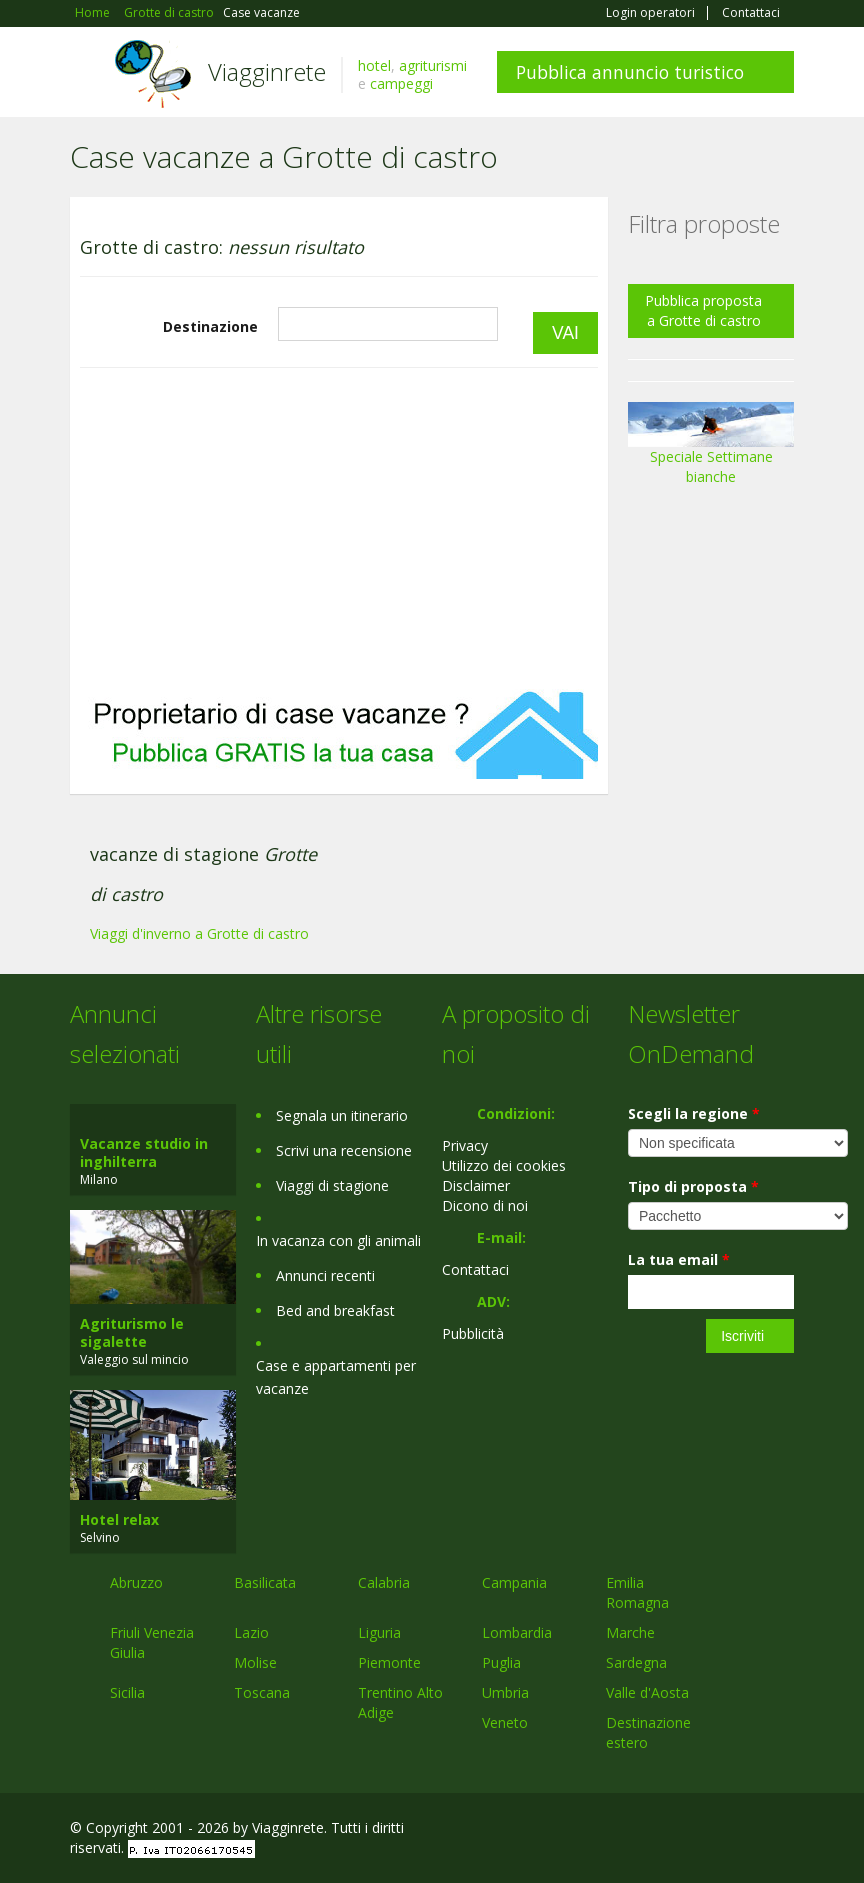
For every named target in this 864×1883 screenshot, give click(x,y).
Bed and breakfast (335, 1310)
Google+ (686, 1830)
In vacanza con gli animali (338, 1240)
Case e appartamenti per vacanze (336, 1377)
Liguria (379, 1632)
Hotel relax (119, 1519)
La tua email (679, 1259)
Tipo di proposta (693, 1186)
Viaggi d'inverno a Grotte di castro (199, 933)
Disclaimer (476, 1185)
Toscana (262, 1692)
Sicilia (127, 1692)
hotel (374, 65)
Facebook (643, 1830)
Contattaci (751, 13)
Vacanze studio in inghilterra (144, 1152)
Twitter (736, 1830)
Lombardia (517, 1632)
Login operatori (650, 13)
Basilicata (265, 1582)
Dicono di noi (485, 1205)
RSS (783, 1830)
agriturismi (433, 65)
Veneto (505, 1722)
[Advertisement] (339, 529)
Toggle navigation (87, 74)
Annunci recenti (325, 1275)
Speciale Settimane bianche (711, 450)
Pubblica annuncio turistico (630, 72)
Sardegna (636, 1662)
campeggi (401, 83)
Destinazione (210, 326)
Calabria (384, 1582)
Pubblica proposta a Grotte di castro (703, 310)
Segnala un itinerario (342, 1115)
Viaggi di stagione (332, 1185)
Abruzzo (136, 1582)
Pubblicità (473, 1333)
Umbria (505, 1692)
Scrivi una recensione (344, 1150)
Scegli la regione (694, 1113)
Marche (630, 1632)
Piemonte (389, 1662)
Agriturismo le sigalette (132, 1332)
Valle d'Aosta (647, 1692)
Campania (514, 1582)
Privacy (465, 1145)
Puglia (501, 1662)
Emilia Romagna (637, 1592)
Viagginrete (267, 71)
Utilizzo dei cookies (504, 1165)
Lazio (251, 1632)
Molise (255, 1662)
